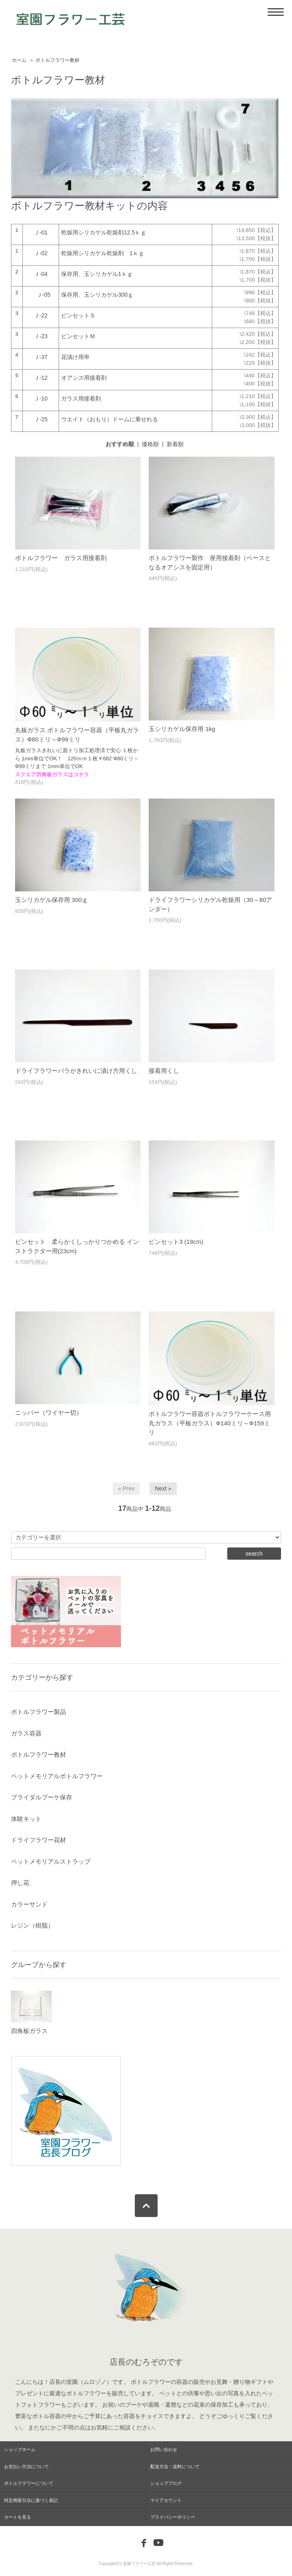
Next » (163, 1488)
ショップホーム (19, 2449)
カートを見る (17, 2517)
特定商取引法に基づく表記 (31, 2500)
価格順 (150, 444)
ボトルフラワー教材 (57, 60)
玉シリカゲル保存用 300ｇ (51, 899)
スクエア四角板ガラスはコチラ (52, 774)
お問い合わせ (163, 2449)
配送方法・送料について (175, 2466)
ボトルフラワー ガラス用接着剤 (61, 557)
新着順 (175, 444)
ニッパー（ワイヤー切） (48, 1412)
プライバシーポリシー (172, 2517)
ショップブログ (166, 2483)
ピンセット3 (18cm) (176, 1241)
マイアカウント (166, 2500)
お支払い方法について (26, 2466)
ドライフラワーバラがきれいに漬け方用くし (76, 1070)
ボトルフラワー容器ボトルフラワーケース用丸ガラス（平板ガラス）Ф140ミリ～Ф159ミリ (210, 1423)
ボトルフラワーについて (28, 2483)
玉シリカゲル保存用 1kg (182, 728)
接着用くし (164, 1070)
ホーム (19, 60)
